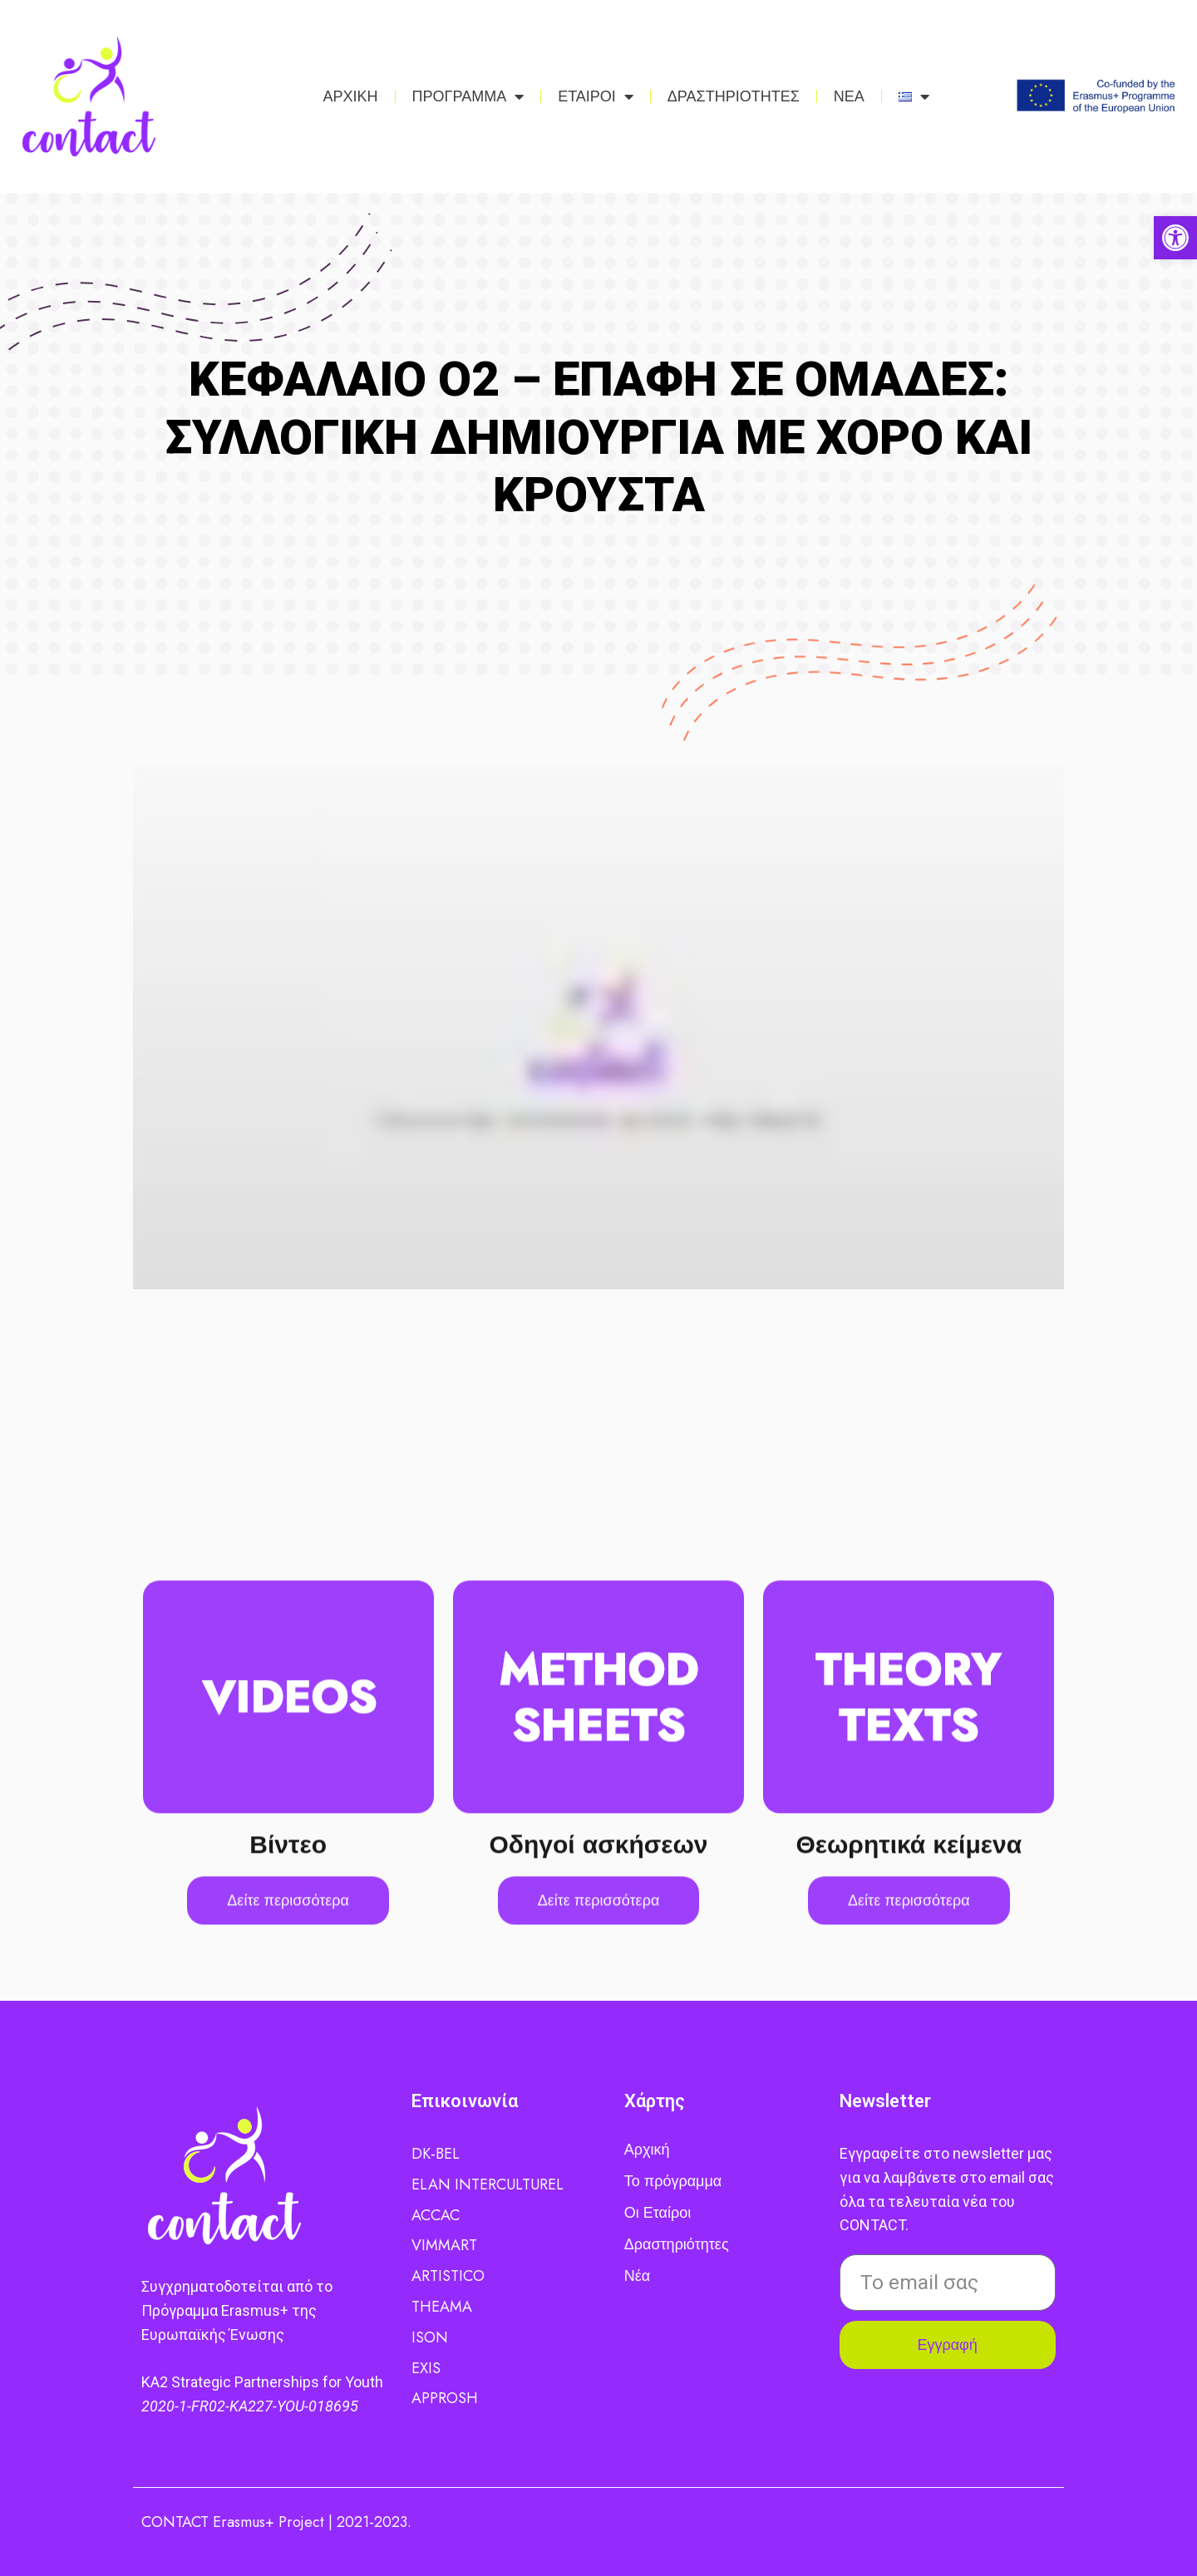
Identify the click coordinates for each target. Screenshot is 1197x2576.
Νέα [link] (637, 2276)
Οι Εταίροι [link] (658, 2213)
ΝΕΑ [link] (849, 96)
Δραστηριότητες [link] (676, 2244)
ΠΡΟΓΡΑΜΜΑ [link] (468, 96)
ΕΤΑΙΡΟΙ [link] (595, 96)
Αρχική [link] (647, 2149)
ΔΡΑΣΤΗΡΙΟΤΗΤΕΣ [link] (733, 96)
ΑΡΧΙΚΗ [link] (350, 96)
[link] (1175, 237)
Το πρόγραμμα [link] (673, 2181)
